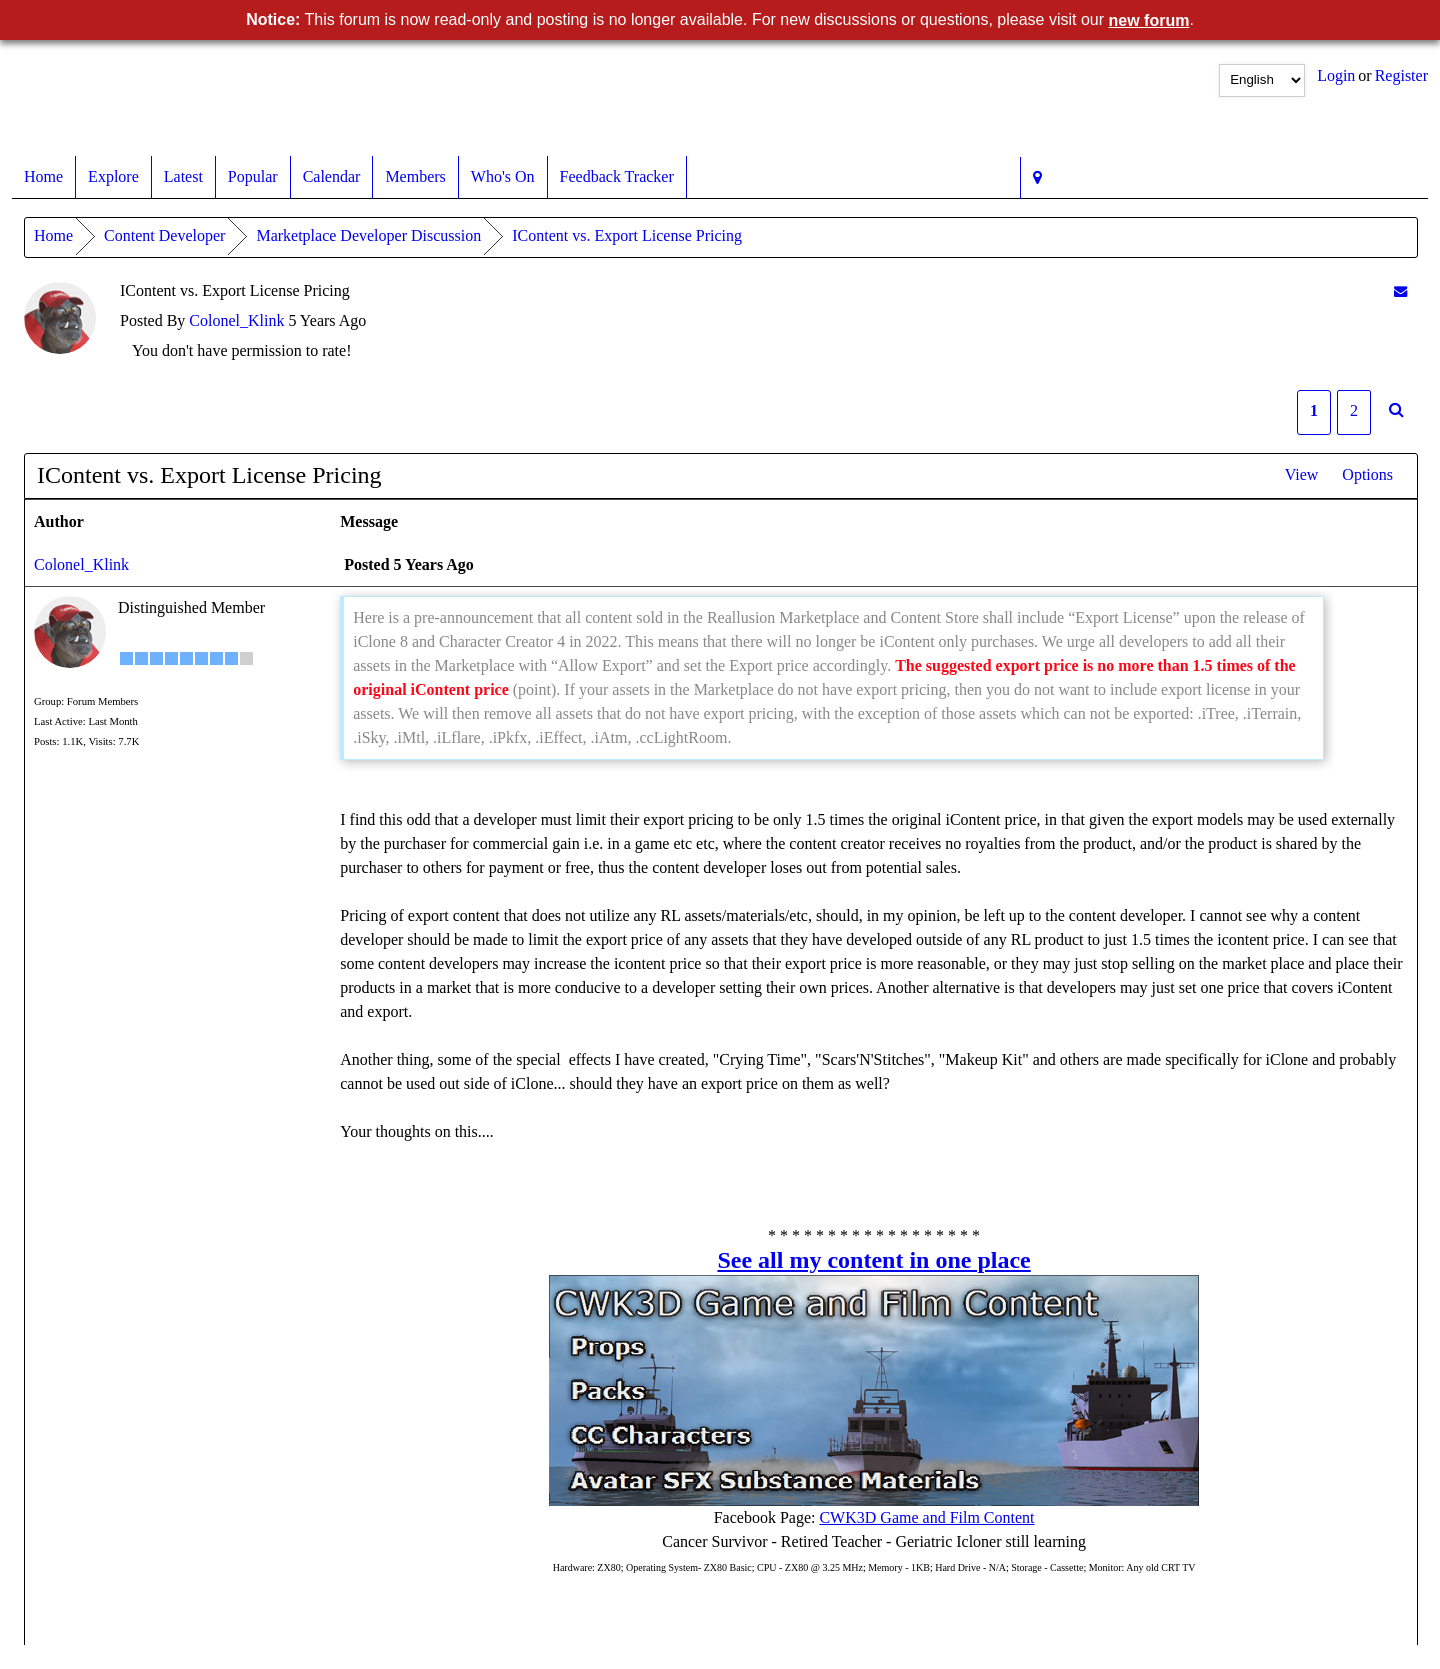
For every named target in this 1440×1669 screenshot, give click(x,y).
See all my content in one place (873, 1260)
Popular (253, 177)
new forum (1149, 20)
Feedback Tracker (617, 177)
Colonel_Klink (236, 320)
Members (415, 177)
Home (43, 177)
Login (1336, 75)
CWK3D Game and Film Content (926, 1517)
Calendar (332, 177)
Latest (183, 177)
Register (1401, 75)
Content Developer (164, 235)
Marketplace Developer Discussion (368, 235)
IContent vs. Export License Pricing (627, 235)
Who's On (503, 177)
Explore (113, 177)
